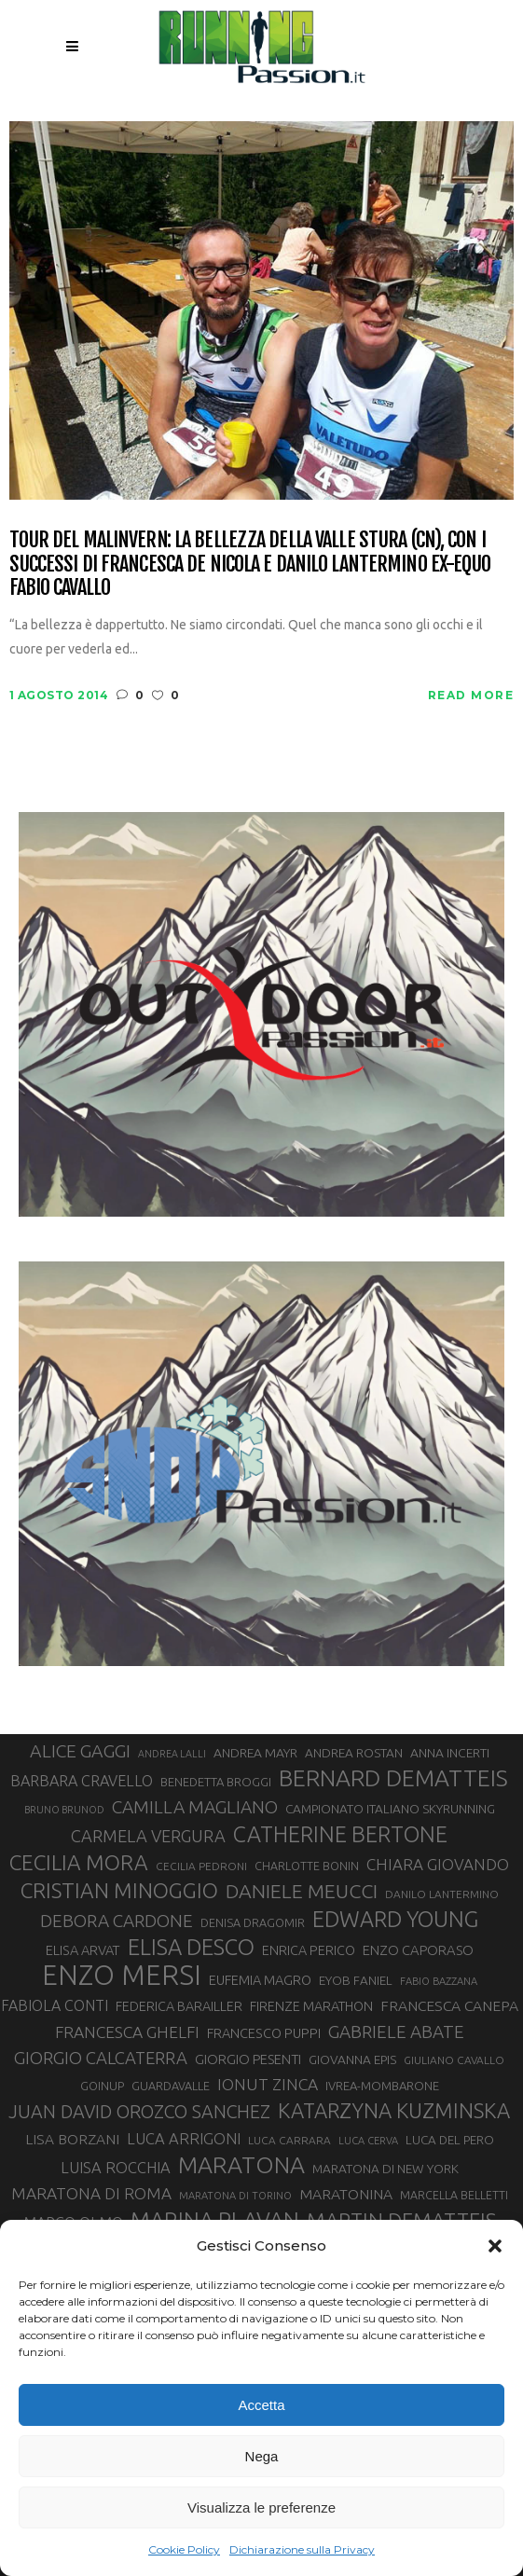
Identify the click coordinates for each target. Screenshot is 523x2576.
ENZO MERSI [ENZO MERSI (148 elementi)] (121, 1975)
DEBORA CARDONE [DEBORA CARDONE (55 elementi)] (116, 1920)
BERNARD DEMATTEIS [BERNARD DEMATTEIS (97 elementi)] (393, 1778)
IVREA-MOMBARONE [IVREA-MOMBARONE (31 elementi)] (382, 2085)
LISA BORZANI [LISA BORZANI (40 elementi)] (72, 2138)
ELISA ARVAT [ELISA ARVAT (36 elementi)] (83, 1950)
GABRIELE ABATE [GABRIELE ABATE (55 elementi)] (396, 2031)
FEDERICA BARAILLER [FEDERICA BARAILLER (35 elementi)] (179, 2006)
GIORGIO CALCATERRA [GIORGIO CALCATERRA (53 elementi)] (100, 2058)
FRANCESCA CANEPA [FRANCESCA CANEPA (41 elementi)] (449, 2005)
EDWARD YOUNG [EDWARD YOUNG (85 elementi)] (395, 1919)
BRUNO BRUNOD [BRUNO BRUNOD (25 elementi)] (64, 1809)
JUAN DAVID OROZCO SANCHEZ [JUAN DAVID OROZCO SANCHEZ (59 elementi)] (139, 2111)
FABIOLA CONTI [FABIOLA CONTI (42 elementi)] (54, 2005)
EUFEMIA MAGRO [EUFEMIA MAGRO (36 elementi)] (260, 1980)
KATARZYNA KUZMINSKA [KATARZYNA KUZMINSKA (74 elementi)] (394, 2110)
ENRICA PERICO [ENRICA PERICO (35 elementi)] (308, 1950)
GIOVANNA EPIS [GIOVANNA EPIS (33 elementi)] (352, 2059)
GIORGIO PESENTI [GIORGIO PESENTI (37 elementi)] (248, 2059)
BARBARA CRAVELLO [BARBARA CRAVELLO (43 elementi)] (81, 1780)
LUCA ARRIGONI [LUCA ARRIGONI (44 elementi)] (184, 2138)
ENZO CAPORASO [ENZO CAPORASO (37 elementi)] (418, 1950)
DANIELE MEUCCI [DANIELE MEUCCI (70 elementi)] (302, 1891)
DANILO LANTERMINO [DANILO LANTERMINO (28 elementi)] (442, 1894)
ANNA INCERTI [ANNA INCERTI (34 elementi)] (449, 1752)
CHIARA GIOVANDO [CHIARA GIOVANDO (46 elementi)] (437, 1864)
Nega (262, 2456)
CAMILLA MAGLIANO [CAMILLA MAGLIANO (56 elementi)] (195, 1807)
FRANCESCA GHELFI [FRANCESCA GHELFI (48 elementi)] (127, 2032)
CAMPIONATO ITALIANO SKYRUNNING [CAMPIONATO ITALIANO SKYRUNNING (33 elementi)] (390, 1808)
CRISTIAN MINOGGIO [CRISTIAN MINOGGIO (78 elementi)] (119, 1890)
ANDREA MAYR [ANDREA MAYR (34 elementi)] (255, 1752)
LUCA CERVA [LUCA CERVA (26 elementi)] (368, 2140)
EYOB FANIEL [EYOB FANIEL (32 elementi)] (355, 1981)
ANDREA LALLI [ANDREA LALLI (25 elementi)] (172, 1753)
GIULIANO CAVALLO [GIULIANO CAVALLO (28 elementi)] (454, 2060)
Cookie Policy (184, 2549)
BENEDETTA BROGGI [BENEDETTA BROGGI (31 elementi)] (215, 1781)
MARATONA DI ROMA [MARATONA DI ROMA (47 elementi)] (91, 2193)
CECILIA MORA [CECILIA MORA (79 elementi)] (78, 1862)
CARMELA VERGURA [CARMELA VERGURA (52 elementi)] (148, 1835)
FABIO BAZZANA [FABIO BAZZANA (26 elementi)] (438, 1981)
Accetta (261, 2405)
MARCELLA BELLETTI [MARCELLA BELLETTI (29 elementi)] (454, 2194)
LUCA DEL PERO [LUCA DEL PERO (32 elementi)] (450, 2140)
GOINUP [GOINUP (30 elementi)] (102, 2085)
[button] (495, 2246)
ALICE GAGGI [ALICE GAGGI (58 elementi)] (80, 1751)
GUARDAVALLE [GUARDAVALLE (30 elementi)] (170, 2085)
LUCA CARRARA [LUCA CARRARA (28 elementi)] (289, 2140)
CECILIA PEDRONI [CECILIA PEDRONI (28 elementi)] (201, 1866)
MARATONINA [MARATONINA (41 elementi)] (345, 2193)
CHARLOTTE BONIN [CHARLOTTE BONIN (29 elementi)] (307, 1865)
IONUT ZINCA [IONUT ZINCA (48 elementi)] (267, 2084)
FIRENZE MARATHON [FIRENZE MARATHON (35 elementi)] (311, 2006)
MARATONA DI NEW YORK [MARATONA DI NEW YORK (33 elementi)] (385, 2168)
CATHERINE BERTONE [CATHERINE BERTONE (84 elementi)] (340, 1834)
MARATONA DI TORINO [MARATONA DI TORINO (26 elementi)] (235, 2195)
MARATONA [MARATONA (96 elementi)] (241, 2165)
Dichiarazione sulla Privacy (302, 2549)
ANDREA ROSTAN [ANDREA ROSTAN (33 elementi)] (354, 1752)
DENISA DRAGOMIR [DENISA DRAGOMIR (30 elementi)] (252, 1922)
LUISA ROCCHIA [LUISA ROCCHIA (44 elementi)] (116, 2167)
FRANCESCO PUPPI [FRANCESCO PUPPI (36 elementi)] (264, 2033)
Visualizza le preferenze (261, 2507)
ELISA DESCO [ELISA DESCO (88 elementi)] (191, 1947)
